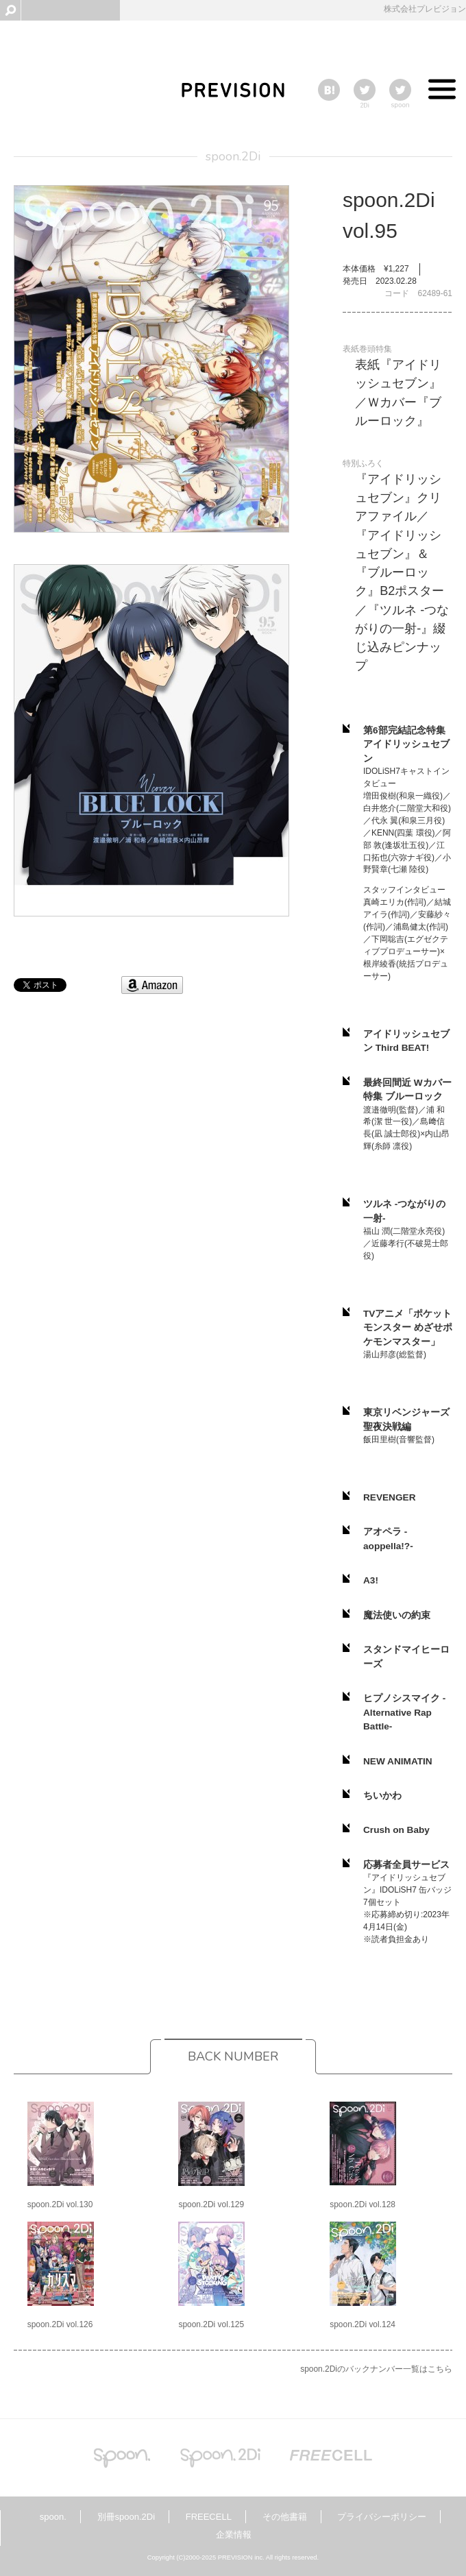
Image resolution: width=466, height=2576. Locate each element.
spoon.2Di (233, 156)
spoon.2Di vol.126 (60, 2324)
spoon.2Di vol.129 (211, 2204)
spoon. (53, 2517)
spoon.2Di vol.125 (211, 2324)
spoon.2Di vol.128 (362, 2204)
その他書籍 (284, 2517)
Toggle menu (442, 92)
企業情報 (234, 2534)
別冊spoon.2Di (126, 2517)
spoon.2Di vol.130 (60, 2204)
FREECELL (209, 2517)
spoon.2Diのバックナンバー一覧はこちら (376, 2369)
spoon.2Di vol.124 (362, 2324)
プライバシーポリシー (381, 2517)
